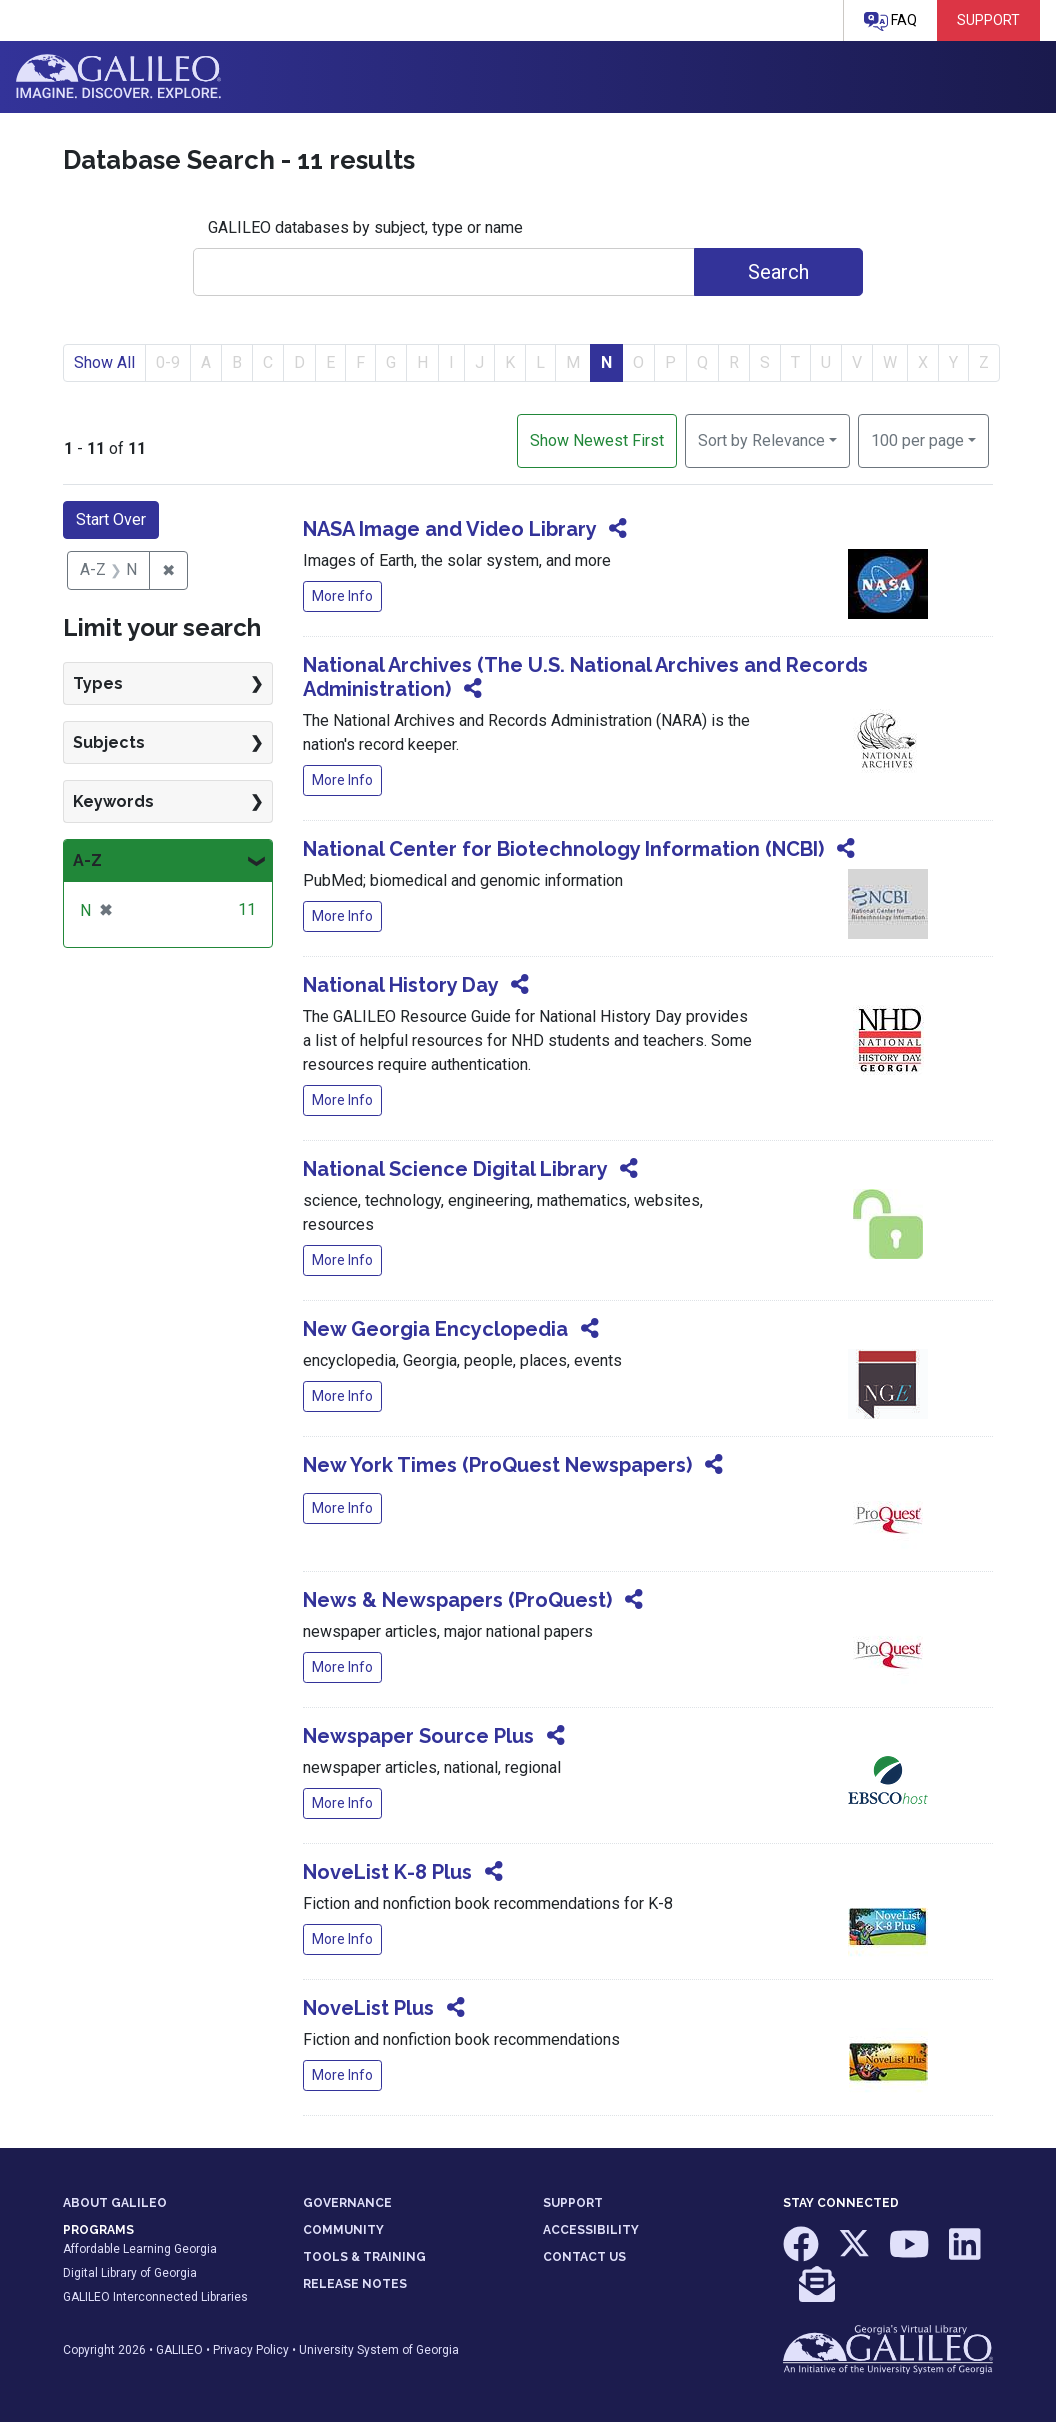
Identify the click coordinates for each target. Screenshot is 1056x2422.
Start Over (111, 519)
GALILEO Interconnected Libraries (155, 2297)
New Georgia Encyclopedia (435, 1329)
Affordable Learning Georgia (140, 2249)
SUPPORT (573, 2203)
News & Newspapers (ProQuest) (457, 1600)
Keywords (113, 801)
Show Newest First (597, 440)
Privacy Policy (251, 2350)
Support (988, 20)
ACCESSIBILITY (591, 2230)
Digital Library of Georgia (130, 2273)
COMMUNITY (343, 2230)
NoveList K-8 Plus (387, 1872)
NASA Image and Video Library (449, 529)
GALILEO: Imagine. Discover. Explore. (118, 77)
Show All (104, 362)
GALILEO (179, 2350)
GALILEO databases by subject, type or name (365, 227)
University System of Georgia (379, 2350)
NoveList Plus (368, 2008)
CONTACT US (584, 2257)
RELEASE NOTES (355, 2284)
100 (917, 439)
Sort (761, 440)
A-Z (87, 860)
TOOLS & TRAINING (364, 2257)
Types (98, 683)
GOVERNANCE (347, 2203)
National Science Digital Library (455, 1169)
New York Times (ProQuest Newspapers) (497, 1465)
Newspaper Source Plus (418, 1736)
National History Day (400, 985)
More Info (342, 596)
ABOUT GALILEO (115, 2203)
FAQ (890, 21)
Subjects (109, 742)
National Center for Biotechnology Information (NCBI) (563, 849)
